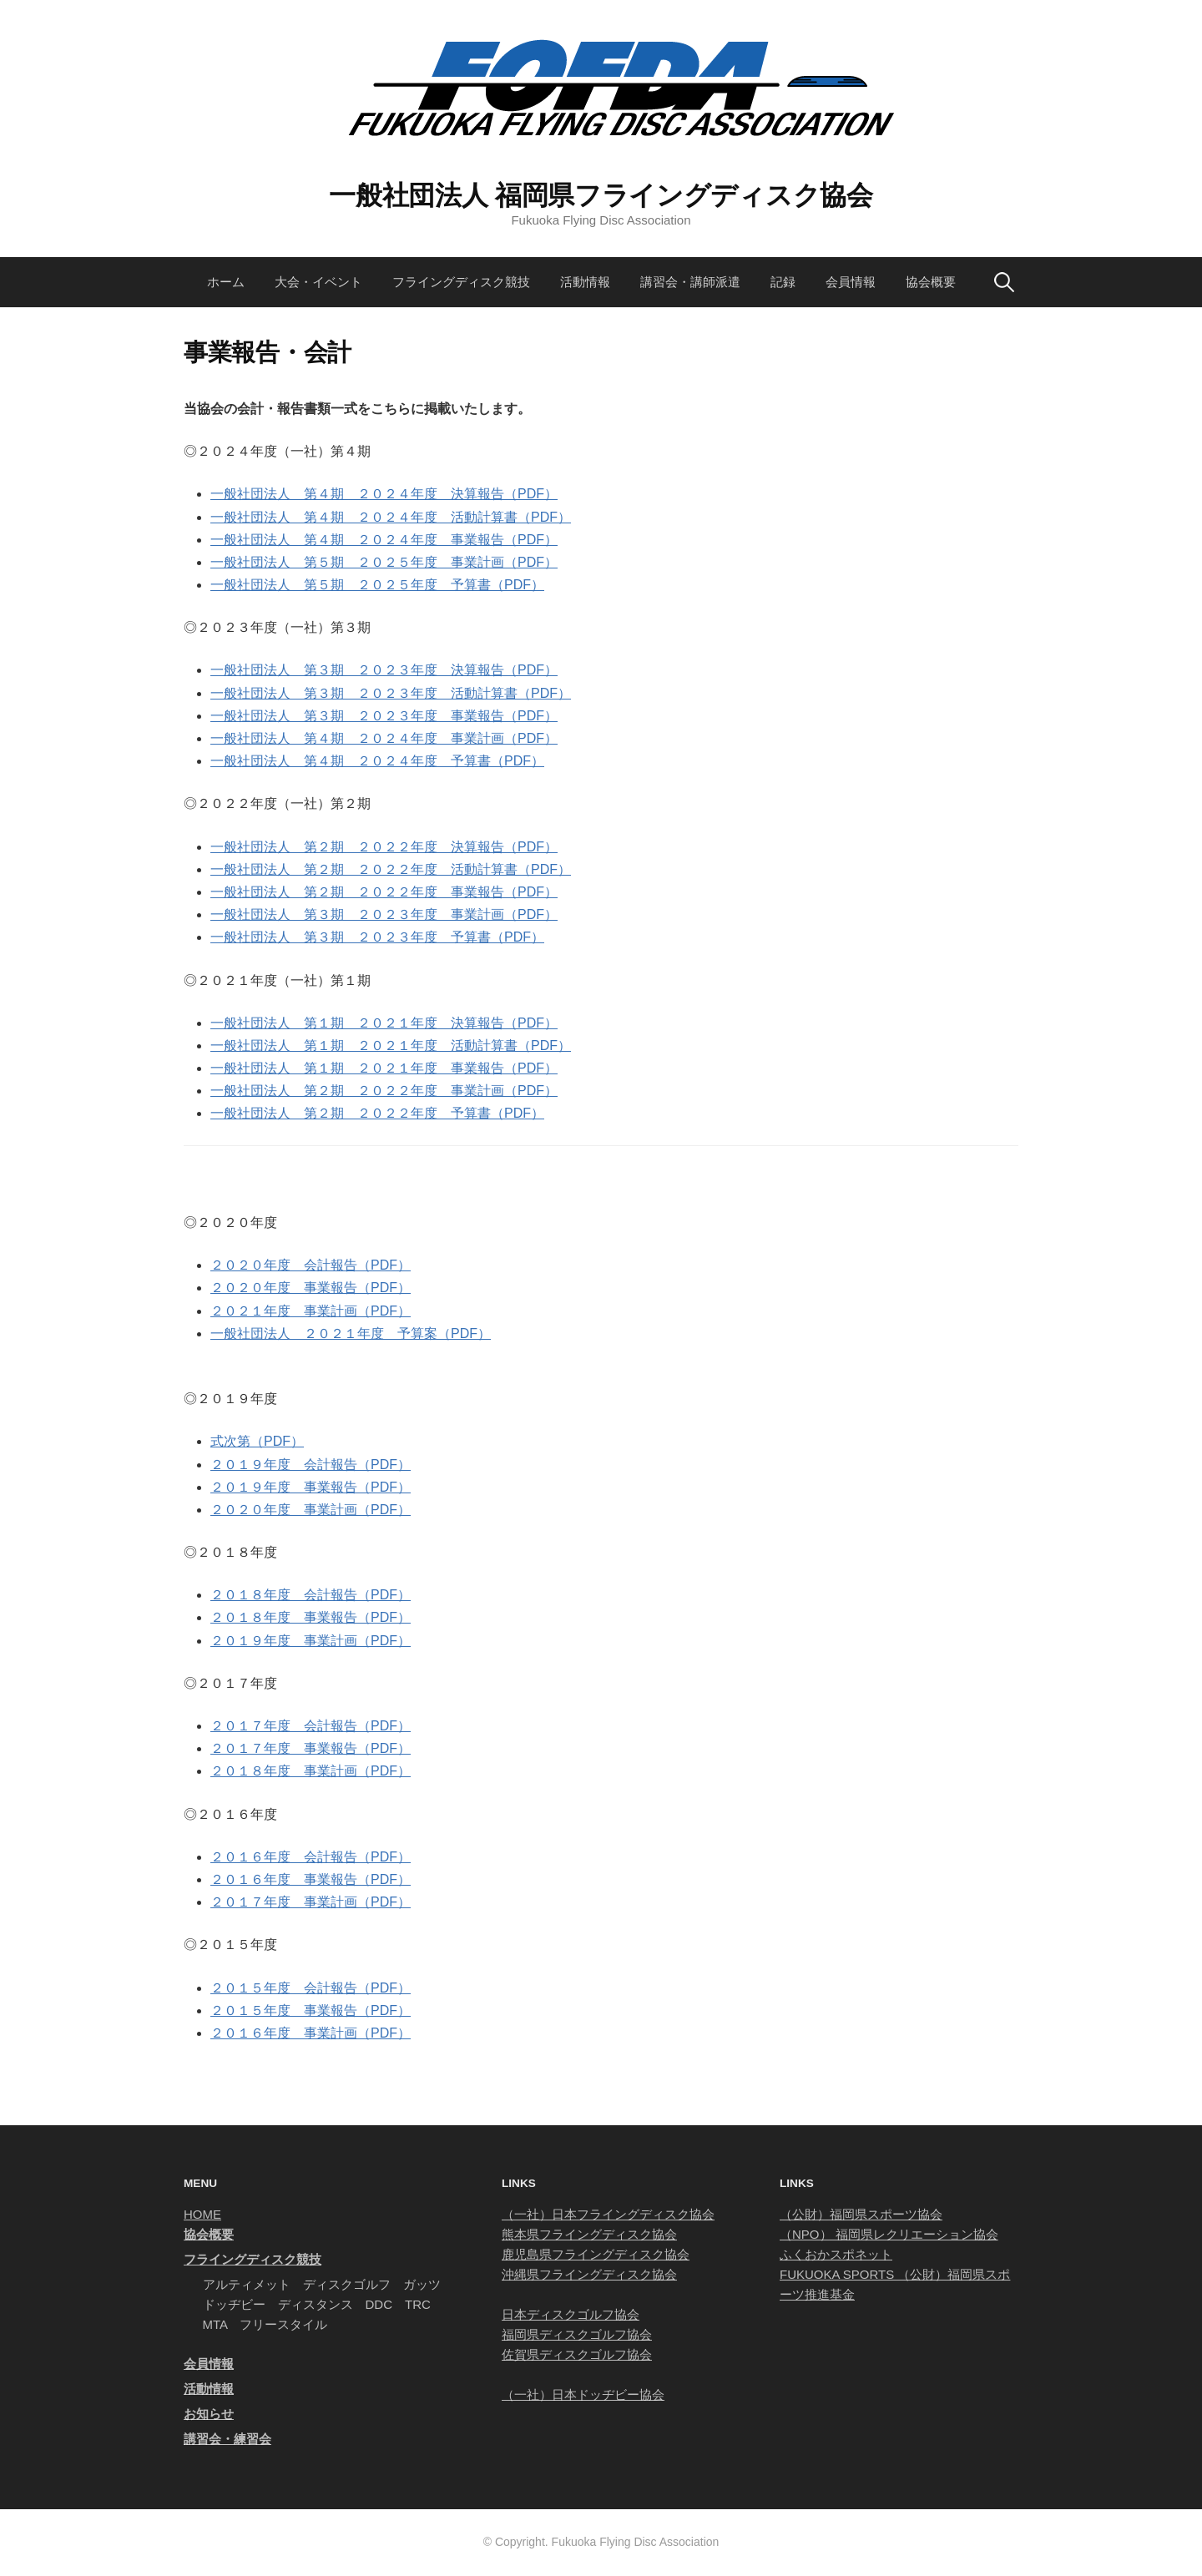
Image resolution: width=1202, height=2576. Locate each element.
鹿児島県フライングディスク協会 (595, 2254)
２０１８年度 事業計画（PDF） (310, 1771)
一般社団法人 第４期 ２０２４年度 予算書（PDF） (377, 761)
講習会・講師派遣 (690, 282)
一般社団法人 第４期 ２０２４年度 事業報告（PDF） (384, 540)
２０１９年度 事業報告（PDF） (310, 1487)
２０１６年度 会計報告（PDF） (310, 1857)
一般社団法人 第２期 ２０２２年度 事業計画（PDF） (384, 1090)
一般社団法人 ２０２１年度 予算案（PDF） (350, 1333)
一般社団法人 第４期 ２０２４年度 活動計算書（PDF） (390, 517)
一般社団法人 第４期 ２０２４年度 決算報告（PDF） (384, 494)
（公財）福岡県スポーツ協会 (861, 2214)
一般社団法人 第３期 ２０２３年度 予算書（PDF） (377, 937)
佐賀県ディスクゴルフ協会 (577, 2354)
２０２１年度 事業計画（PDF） (310, 1311)
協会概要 (931, 282)
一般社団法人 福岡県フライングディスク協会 (600, 195)
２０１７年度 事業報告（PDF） (310, 1748)
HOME (202, 2214)
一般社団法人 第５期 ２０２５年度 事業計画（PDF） (384, 562)
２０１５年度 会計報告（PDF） (310, 1988)
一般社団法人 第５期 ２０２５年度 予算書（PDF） (377, 585)
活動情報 (585, 282)
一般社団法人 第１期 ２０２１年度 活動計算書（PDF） (390, 1045)
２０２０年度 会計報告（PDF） (310, 1265)
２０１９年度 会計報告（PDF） (310, 1464)
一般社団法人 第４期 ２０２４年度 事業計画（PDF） (384, 738)
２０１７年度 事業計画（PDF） (310, 1902)
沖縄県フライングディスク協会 (589, 2274)
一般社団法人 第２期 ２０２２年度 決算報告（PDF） (384, 847)
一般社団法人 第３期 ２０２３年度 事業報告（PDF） (384, 716)
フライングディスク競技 (461, 282)
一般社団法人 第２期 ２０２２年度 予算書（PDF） (377, 1113)
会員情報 (851, 282)
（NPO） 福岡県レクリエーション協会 (889, 2234)
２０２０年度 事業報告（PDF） (310, 1287)
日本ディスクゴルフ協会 (570, 2314)
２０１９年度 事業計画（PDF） (310, 1641)
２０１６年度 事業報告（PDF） (310, 1879)
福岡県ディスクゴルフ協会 (577, 2334)
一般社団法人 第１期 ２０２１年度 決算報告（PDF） (384, 1023)
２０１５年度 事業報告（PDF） (310, 2010)
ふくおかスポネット (836, 2254)
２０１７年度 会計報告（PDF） (310, 1726)
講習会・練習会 (227, 2439)
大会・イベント (318, 282)
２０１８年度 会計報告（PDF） (310, 1595)
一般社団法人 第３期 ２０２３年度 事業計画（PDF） (384, 914)
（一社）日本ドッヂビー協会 (583, 2394)
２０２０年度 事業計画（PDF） (310, 1510)
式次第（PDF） (257, 1441)
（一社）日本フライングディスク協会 (608, 2214)
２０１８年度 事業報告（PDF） (310, 1617)
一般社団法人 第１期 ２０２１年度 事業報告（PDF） (384, 1068)
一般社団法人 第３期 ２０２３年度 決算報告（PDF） (384, 670)
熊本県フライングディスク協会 (589, 2234)
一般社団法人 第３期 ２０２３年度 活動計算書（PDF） (390, 693)
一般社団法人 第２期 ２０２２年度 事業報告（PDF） (384, 892)
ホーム (226, 282)
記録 (782, 282)
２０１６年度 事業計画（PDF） (310, 2033)
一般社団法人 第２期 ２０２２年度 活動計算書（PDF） (390, 869)
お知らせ (209, 2414)
